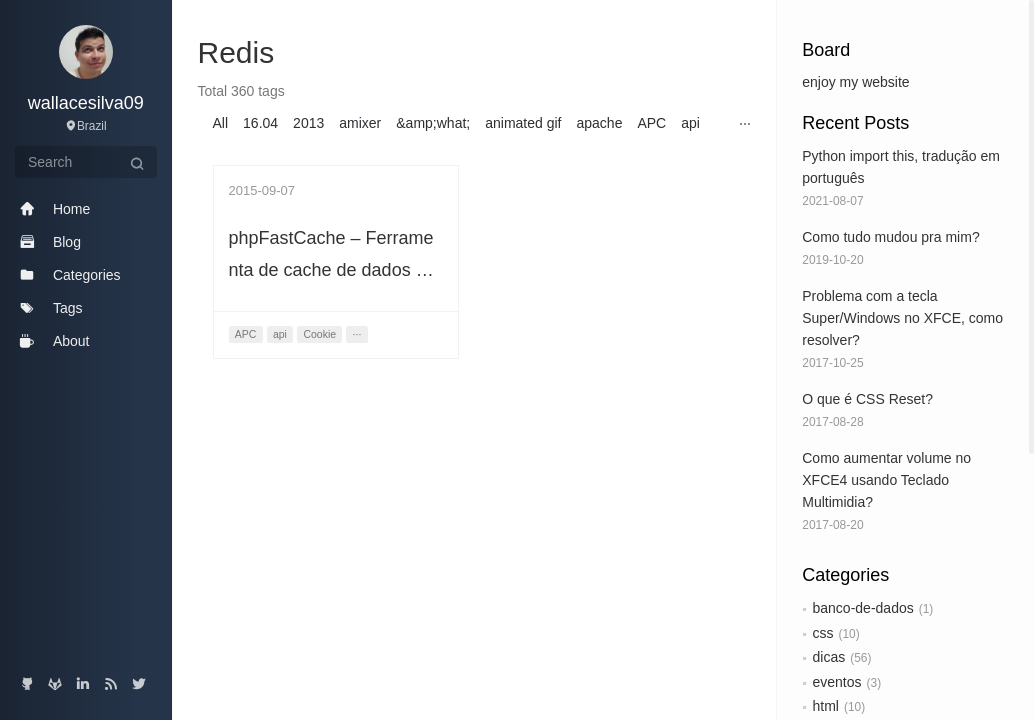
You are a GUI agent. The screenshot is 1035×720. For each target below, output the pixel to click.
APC (651, 123)
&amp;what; (433, 123)
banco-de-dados (863, 608)
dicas (829, 657)
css (823, 633)
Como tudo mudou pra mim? (890, 237)
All (221, 123)
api (690, 123)
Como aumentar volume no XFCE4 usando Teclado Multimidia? (886, 480)
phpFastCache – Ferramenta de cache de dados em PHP (335, 270)
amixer (360, 123)
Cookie (319, 334)
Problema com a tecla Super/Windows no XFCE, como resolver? (902, 318)
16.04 (260, 123)
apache (600, 123)
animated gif (523, 123)
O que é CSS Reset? (867, 399)
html (826, 706)
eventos (837, 682)
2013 (308, 123)
